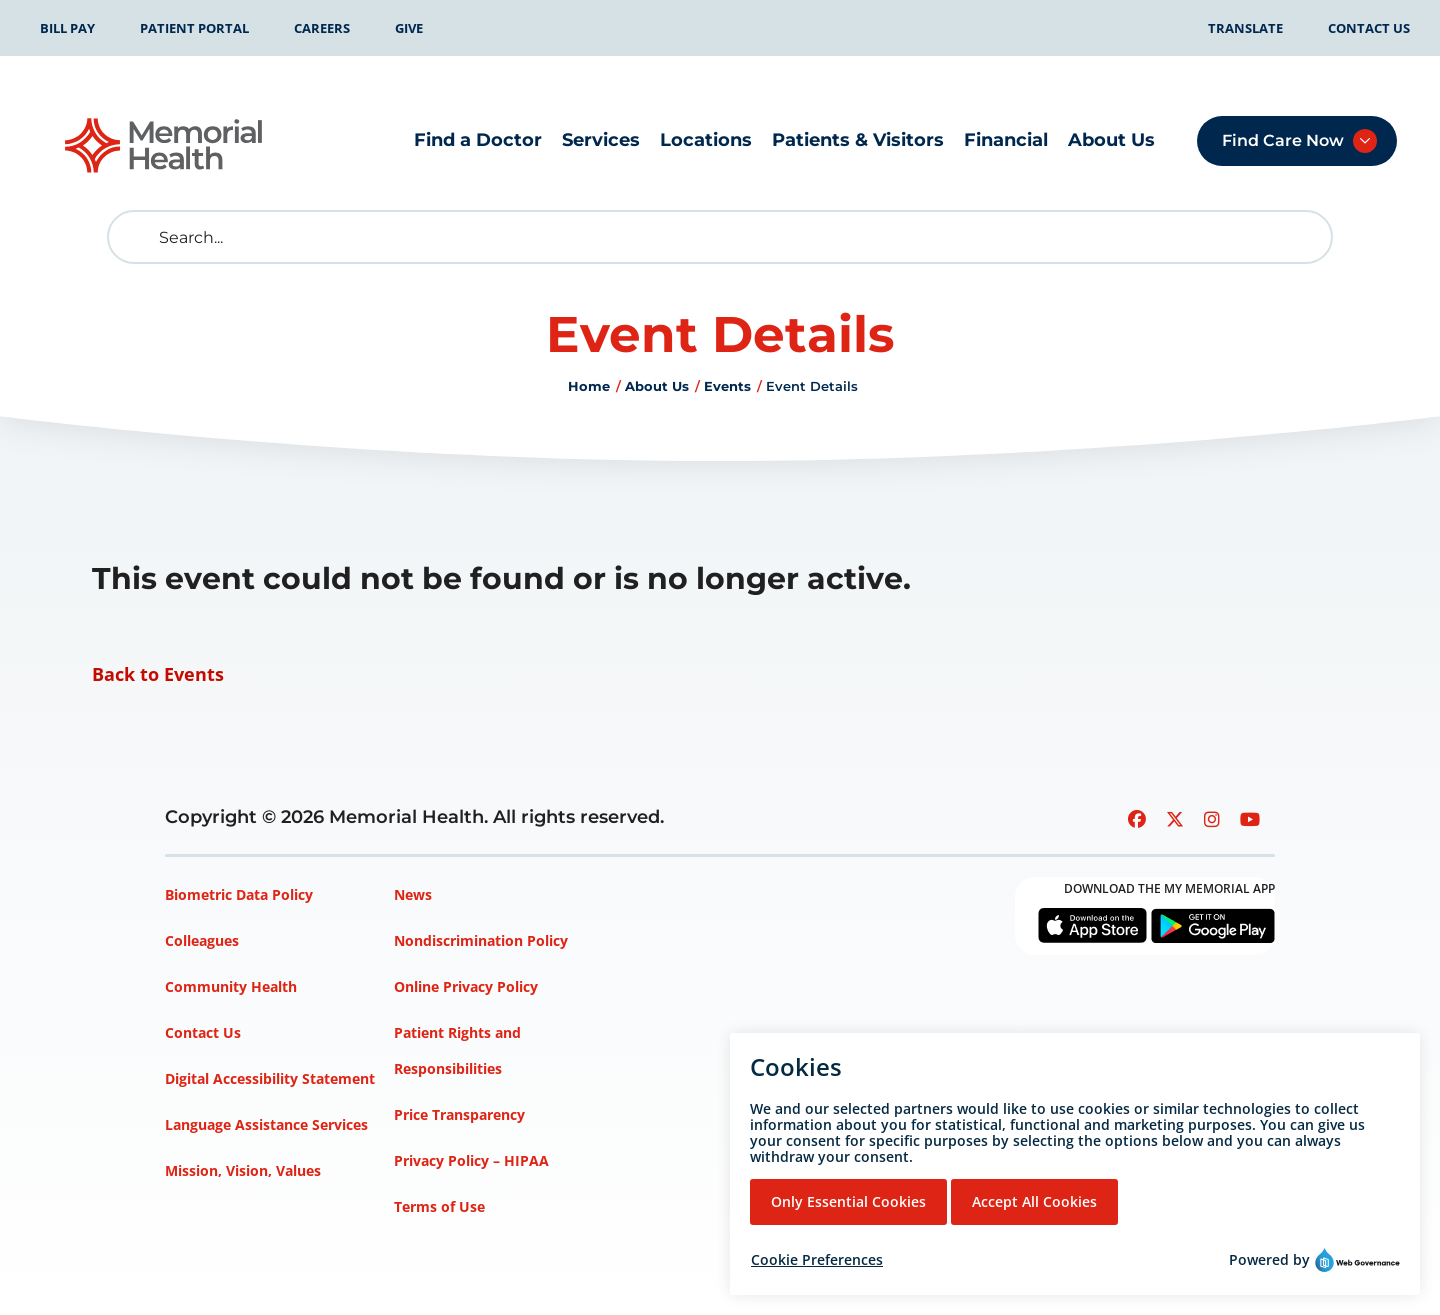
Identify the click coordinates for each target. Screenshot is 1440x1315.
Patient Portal (194, 28)
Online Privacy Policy (466, 986)
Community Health (231, 986)
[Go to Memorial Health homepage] (165, 145)
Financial (1006, 140)
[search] (138, 237)
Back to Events (158, 674)
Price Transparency (459, 1114)
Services (601, 140)
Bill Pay (67, 28)
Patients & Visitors (858, 140)
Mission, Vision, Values (243, 1170)
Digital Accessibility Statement (270, 1078)
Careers (322, 28)
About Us (1111, 140)
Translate (1245, 28)
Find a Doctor (478, 140)
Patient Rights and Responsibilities (457, 1050)
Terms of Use (439, 1206)
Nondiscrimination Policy (481, 940)
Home (589, 386)
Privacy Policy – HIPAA (471, 1160)
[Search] (720, 237)
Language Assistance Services (266, 1124)
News (413, 894)
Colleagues (202, 940)
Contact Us (1369, 28)
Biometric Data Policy (239, 894)
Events (727, 386)
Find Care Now (1283, 140)
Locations (706, 140)
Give (409, 28)
